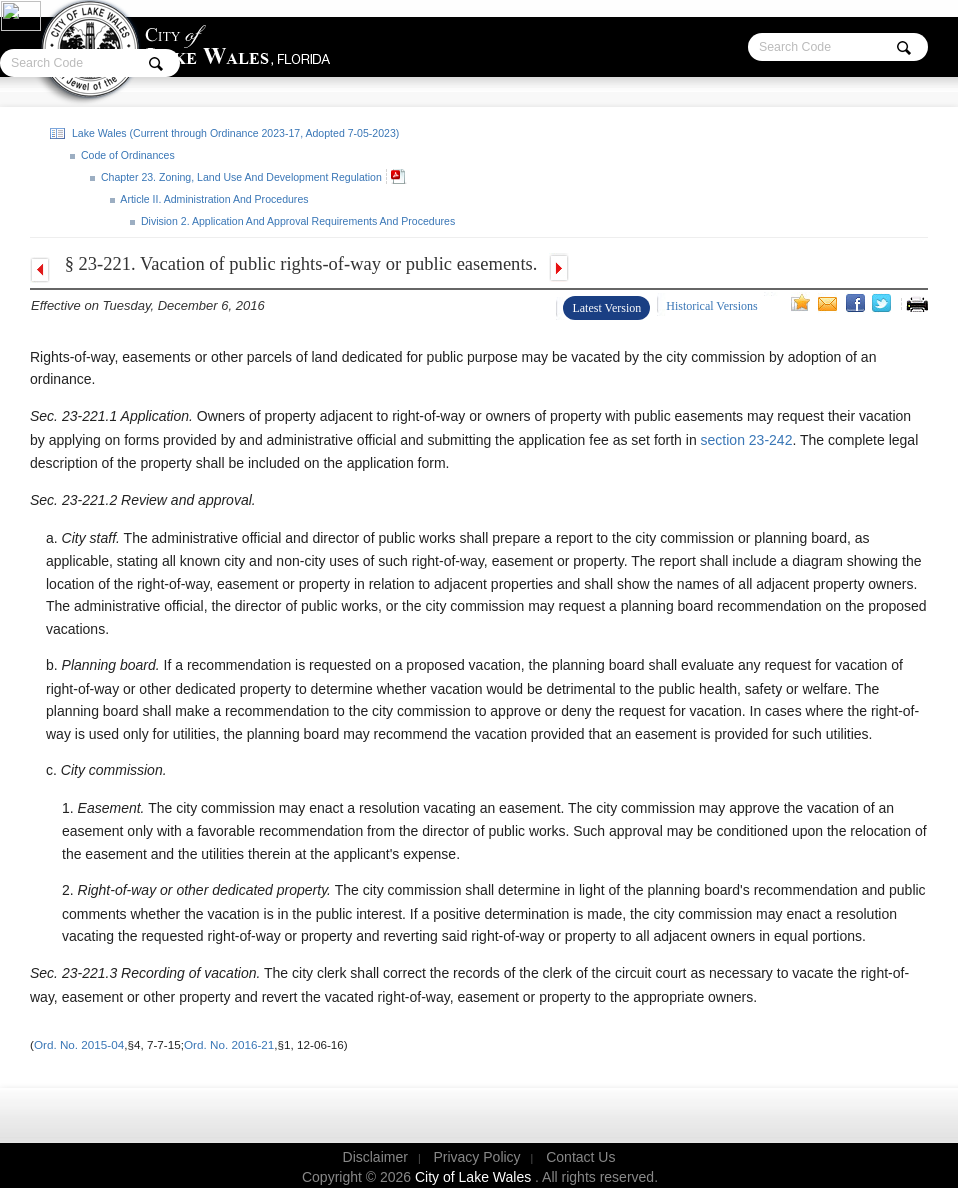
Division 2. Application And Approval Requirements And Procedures (296, 221)
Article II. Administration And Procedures (213, 199)
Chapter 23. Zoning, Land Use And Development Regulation (240, 177)
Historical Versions (711, 306)
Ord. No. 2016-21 (229, 1044)
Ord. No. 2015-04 (79, 1044)
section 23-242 (745, 440)
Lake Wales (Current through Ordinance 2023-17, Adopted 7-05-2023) (234, 133)
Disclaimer (375, 1157)
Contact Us (580, 1157)
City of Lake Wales (475, 1177)
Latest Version (606, 308)
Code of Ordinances (126, 155)
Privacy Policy (476, 1157)
